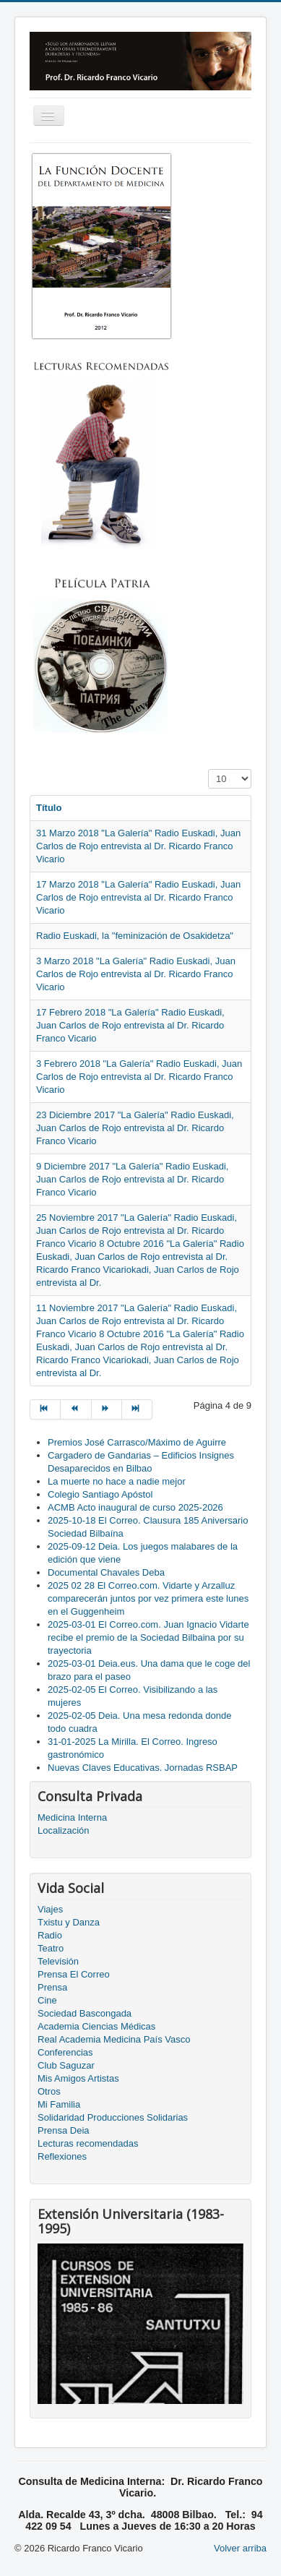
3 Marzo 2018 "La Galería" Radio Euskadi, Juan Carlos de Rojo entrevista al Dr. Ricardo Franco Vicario (135, 974)
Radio (50, 1935)
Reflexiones (62, 2156)
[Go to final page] (137, 1409)
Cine (47, 2000)
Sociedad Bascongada (84, 2013)
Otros (49, 2091)
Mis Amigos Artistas (78, 2078)
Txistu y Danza (69, 1922)
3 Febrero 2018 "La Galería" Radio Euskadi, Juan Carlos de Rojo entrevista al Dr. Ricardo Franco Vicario (139, 1076)
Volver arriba (240, 2548)
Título (48, 807)
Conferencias (65, 2052)
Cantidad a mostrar (208, 769)
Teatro (51, 1948)
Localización (64, 1830)
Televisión (58, 1961)
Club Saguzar (66, 2065)
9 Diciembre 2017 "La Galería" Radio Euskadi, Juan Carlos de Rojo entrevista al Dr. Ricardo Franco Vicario (132, 1179)
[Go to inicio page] (45, 1409)
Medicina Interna (72, 1817)
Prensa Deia (64, 2130)
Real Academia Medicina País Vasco (114, 2039)
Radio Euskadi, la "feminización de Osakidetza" (134, 935)
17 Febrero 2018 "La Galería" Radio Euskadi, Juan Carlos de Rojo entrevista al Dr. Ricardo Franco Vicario (130, 1025)
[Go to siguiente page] (107, 1409)
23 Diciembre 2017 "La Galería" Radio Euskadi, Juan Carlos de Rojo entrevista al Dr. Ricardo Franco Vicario (135, 1127)
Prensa (52, 1987)
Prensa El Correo (74, 1974)
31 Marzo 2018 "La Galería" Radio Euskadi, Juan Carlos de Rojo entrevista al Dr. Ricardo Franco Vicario (138, 846)
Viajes (50, 1909)
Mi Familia (59, 2104)
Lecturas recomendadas (88, 2143)
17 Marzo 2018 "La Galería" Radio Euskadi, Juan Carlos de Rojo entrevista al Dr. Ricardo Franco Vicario (138, 897)
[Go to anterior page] (76, 1409)
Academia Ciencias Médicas (96, 2026)
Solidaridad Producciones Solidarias (113, 2117)
